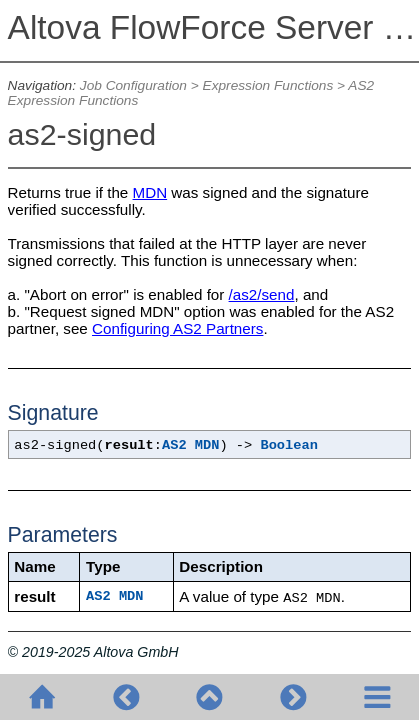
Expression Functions (268, 85)
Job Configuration (133, 85)
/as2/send (262, 294)
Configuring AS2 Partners (177, 328)
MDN (150, 192)
